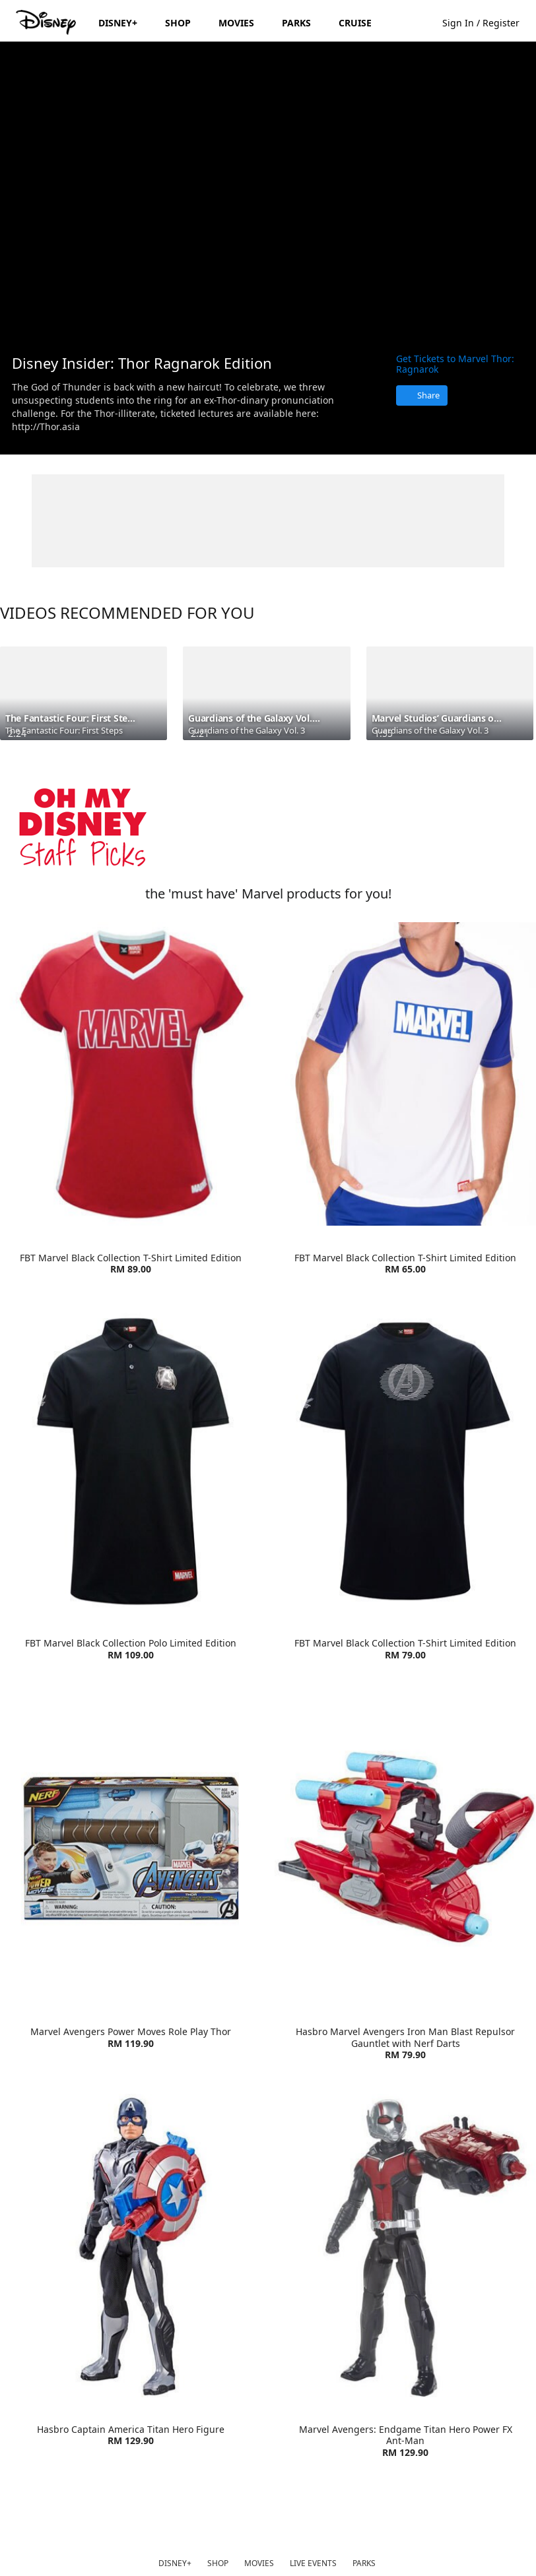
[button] (487, 22)
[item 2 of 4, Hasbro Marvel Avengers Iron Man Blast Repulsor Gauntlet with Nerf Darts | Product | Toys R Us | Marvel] (405, 1848)
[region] (268, 192)
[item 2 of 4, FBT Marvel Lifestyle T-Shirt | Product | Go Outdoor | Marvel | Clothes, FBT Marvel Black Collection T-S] (405, 1074)
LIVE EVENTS (313, 2563)
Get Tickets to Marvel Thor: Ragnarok (455, 364)
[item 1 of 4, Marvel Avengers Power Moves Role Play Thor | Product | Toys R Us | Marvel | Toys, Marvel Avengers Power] (130, 1848)
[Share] (422, 395)
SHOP (217, 2563)
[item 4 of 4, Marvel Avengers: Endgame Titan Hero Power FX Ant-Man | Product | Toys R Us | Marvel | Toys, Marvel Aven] (405, 2245)
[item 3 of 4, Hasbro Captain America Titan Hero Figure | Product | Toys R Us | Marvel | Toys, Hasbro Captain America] (130, 2245)
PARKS (364, 2563)
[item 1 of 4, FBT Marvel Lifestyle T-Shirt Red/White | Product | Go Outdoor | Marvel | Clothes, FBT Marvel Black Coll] (130, 1074)
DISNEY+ (174, 2563)
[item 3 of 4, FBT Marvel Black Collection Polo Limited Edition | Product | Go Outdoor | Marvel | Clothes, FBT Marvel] (130, 1460)
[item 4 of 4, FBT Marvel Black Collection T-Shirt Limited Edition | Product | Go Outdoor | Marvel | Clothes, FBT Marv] (405, 1460)
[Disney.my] (47, 22)
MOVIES (259, 2563)
